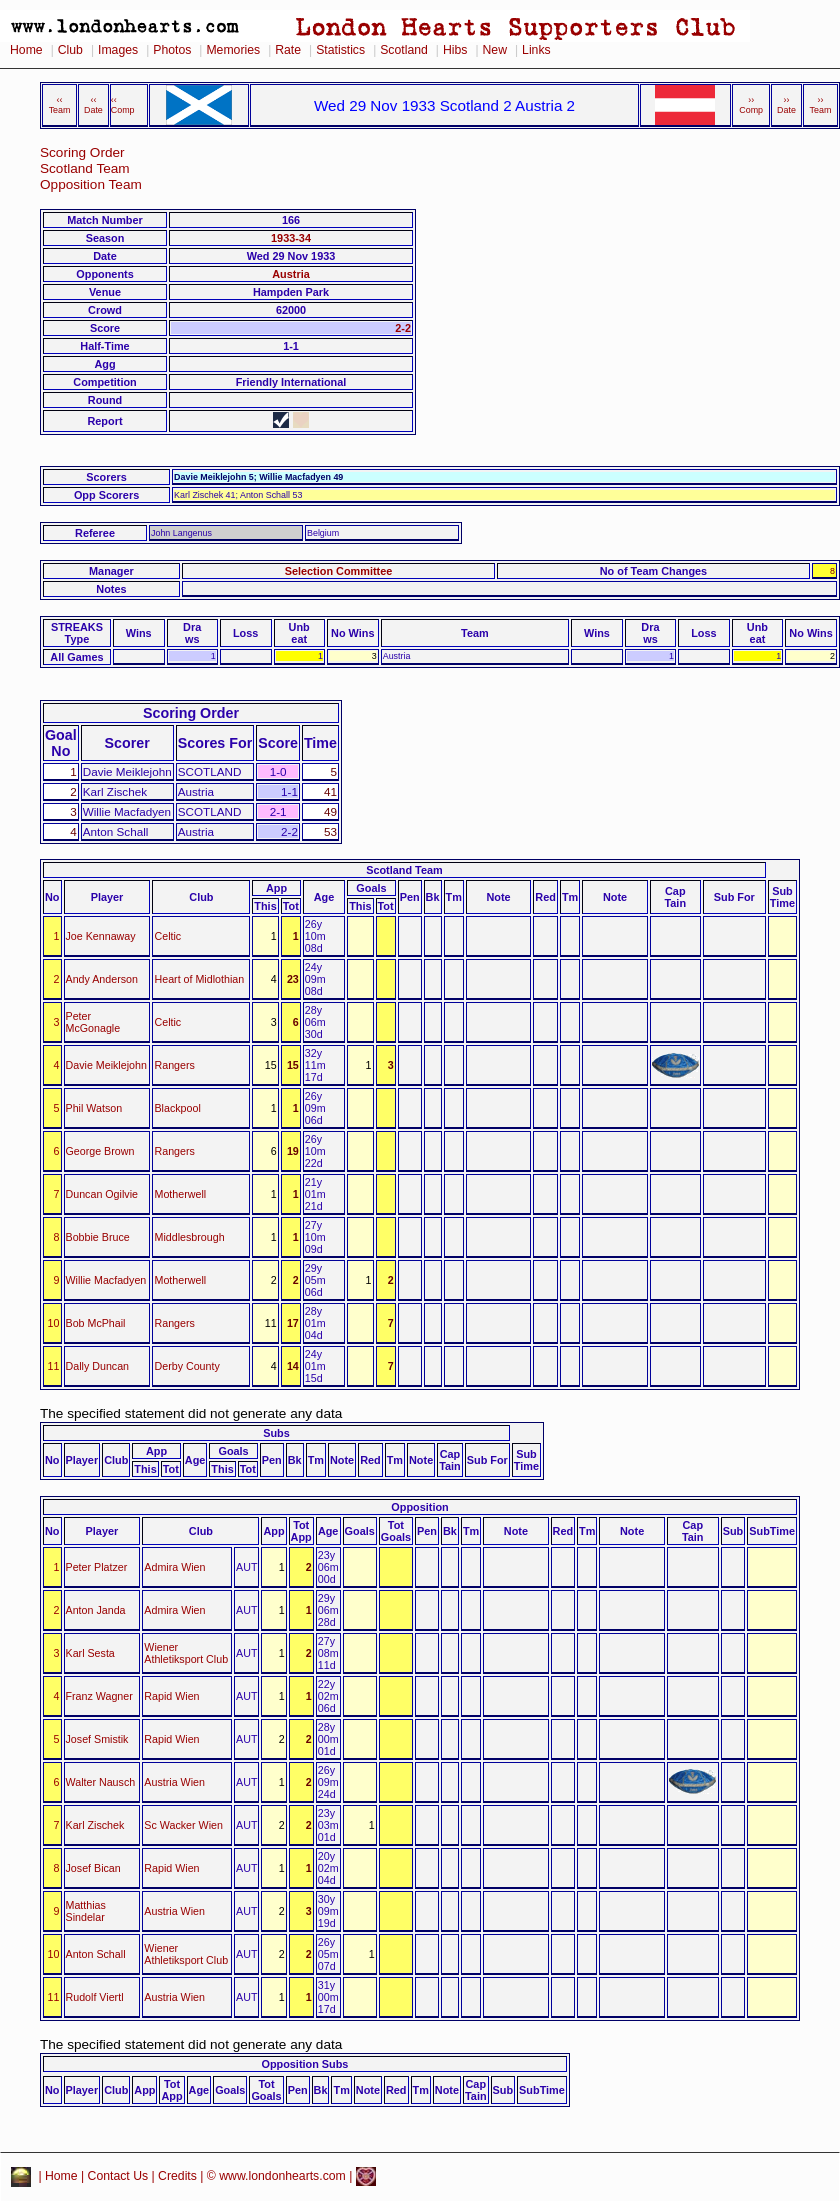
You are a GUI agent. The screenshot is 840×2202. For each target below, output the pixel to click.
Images (118, 50)
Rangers (174, 1065)
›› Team (821, 105)
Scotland (404, 50)
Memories (233, 50)
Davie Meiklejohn (106, 1065)
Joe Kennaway (101, 936)
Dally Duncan (98, 1366)
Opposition (419, 1507)
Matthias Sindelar (86, 1911)
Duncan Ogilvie (102, 1194)
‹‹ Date (93, 105)
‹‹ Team (60, 105)
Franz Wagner (99, 1696)
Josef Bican (93, 1868)
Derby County (186, 1366)
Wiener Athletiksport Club (186, 1653)
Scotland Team (85, 168)
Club (70, 50)
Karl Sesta (90, 1653)
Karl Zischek (95, 1825)
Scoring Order (82, 152)
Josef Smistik (97, 1739)
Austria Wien (174, 1782)
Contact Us (118, 2176)
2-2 (403, 328)
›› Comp (751, 105)
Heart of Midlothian (199, 979)
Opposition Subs (304, 2064)
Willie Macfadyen (106, 1280)
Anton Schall (96, 1954)
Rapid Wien (171, 1696)
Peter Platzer (97, 1567)
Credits (177, 2176)
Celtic (167, 936)
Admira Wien (174, 1567)
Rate (288, 50)
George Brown (100, 1151)
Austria (290, 274)
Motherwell (180, 1194)
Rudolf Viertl (95, 1997)
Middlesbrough (189, 1237)
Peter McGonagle (93, 1022)
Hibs (455, 50)
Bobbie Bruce (98, 1237)
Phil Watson (94, 1108)
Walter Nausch (101, 1782)
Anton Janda (96, 1610)
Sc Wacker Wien (183, 1825)
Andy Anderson (102, 979)
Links (536, 50)
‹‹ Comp (123, 105)
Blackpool (177, 1108)
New (495, 50)
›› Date (786, 105)
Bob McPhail (96, 1323)
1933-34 (291, 238)
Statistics (340, 50)
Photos (172, 50)
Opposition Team (91, 184)
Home (26, 50)
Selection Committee (339, 571)
